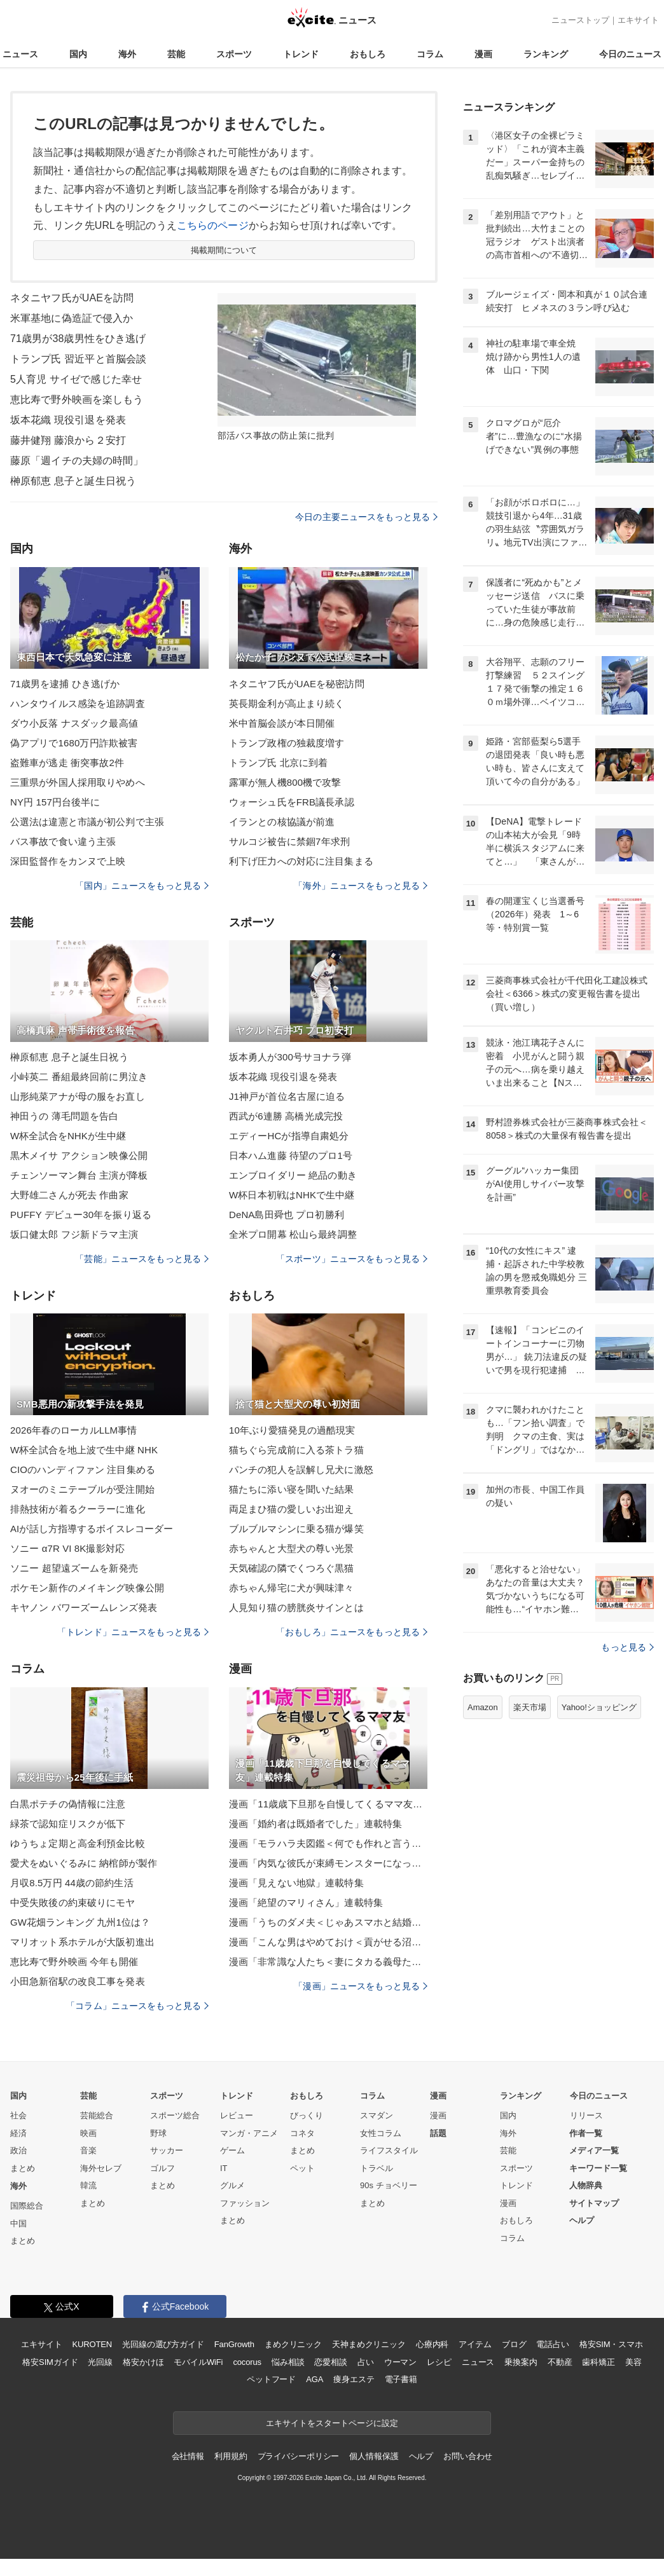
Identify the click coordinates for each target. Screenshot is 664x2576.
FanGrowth (234, 2344)
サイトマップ (594, 2203)
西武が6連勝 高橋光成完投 (286, 1116)
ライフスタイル (389, 2150)
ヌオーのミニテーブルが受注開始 (82, 1489)
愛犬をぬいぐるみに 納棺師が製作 (83, 1863)
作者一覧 (585, 2133)
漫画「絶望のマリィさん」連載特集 (306, 1902)
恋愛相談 (330, 2362)
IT (224, 2168)
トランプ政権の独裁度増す (286, 742)
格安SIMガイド (50, 2362)
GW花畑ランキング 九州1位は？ (80, 1922)
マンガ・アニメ (249, 2133)
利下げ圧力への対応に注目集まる (301, 861)
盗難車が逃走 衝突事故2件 (67, 762)
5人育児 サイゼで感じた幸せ (76, 379)
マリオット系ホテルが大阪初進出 (82, 1941)
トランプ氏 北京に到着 (278, 762)
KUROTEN (92, 2344)
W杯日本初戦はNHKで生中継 (292, 1194)
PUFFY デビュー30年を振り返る (80, 1214)
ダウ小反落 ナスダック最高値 (74, 723)
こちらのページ (213, 225)
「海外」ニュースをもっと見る (360, 885)
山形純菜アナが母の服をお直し (77, 1096)
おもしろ (367, 54)
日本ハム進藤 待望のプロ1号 (290, 1155)
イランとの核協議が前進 (282, 821)
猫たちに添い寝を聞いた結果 (291, 1489)
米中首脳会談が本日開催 (282, 723)
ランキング (545, 54)
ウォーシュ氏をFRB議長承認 (291, 802)
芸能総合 (96, 2115)
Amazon (482, 1707)
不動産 (560, 2362)
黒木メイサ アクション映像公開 (79, 1155)
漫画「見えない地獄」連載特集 (296, 1882)
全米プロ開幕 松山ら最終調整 (293, 1234)
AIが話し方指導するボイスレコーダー (91, 1528)
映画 (88, 2133)
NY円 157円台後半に (55, 802)
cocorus (247, 2362)
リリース (586, 2115)
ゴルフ (162, 2168)
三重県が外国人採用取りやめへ (77, 782)
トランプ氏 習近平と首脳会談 (78, 358)
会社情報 (188, 2456)
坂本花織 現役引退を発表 (68, 419)
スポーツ (234, 54)
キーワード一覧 (598, 2168)
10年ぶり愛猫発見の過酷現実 (292, 1430)
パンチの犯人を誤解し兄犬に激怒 (301, 1469)
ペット (302, 2168)
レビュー (236, 2115)
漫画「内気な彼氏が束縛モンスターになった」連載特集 (328, 1863)
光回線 (100, 2362)
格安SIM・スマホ (611, 2344)
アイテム (475, 2344)
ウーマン (400, 2362)
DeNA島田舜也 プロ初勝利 (286, 1214)
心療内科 (432, 2344)
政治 (18, 2150)
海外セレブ (100, 2168)
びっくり (306, 2115)
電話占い (552, 2344)
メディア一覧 (594, 2150)
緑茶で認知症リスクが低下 (67, 1823)
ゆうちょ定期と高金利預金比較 (77, 1843)
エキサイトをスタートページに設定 (332, 2423)
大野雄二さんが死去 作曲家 (69, 1194)
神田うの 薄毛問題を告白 (64, 1116)
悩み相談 (288, 2362)
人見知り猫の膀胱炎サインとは (296, 1607)
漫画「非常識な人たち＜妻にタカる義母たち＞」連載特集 (328, 1961)
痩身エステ (353, 2379)
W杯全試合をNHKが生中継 (68, 1135)
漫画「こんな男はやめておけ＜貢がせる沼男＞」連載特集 (328, 1941)
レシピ (439, 2362)
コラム (430, 54)
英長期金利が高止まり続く (286, 703)
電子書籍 (401, 2379)
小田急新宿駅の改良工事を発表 (77, 1981)
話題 (438, 2133)
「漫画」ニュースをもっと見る (360, 1986)
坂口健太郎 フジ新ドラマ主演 (74, 1234)
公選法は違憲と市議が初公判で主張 (87, 821)
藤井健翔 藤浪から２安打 (68, 440)
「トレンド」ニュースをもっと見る (133, 1632)
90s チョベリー (388, 2185)
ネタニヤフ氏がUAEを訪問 (72, 297)
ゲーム (232, 2150)
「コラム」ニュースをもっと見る (137, 2006)
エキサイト (638, 20)
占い (365, 2362)
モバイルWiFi (198, 2362)
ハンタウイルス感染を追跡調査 (77, 703)
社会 (18, 2115)
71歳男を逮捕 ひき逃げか (65, 683)
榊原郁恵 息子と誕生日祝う (73, 481)
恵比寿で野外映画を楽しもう (77, 399)
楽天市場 (529, 1707)
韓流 (88, 2185)
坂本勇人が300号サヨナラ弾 (290, 1057)
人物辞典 (585, 2185)
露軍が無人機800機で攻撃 (285, 782)
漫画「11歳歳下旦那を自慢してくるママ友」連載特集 (328, 1803)
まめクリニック (293, 2344)
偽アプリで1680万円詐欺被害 (73, 742)
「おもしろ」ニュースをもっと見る (351, 1632)
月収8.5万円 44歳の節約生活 (72, 1882)
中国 (18, 2223)
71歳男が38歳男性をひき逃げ (78, 338)
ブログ (514, 2344)
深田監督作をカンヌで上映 (67, 861)
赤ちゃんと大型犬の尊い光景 (291, 1548)
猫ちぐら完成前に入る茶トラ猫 (296, 1449)
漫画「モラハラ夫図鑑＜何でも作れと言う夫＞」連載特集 (328, 1843)
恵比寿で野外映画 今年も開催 (74, 1961)
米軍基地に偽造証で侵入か (71, 318)
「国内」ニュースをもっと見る (142, 885)
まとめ (22, 2168)
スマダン (376, 2115)
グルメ (232, 2185)
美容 (633, 2362)
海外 (127, 54)
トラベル (376, 2168)
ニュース (20, 54)
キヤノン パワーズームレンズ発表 (83, 1607)
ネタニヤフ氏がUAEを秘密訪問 (296, 683)
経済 (18, 2133)
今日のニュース (630, 54)
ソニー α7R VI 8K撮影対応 (67, 1548)
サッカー (166, 2150)
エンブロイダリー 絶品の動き (293, 1175)
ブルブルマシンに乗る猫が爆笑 (296, 1528)
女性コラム (380, 2133)
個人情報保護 (373, 2456)
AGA (314, 2379)
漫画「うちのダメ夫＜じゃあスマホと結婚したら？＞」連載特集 (328, 1922)
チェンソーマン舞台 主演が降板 (79, 1175)
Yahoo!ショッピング (599, 1707)
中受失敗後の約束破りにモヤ (72, 1902)
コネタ (302, 2133)
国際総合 (26, 2205)
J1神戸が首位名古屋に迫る (287, 1096)
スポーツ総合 (175, 2115)
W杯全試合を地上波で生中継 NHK (84, 1449)
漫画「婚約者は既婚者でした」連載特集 (315, 1823)
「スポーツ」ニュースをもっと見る (351, 1259)
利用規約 (230, 2456)
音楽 (88, 2150)
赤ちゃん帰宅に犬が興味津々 (291, 1587)
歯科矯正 (598, 2362)
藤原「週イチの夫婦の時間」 (77, 460)
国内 (78, 54)
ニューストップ (580, 20)
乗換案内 (520, 2362)
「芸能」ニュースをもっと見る (142, 1259)
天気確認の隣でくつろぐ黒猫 (291, 1568)
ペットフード (271, 2379)
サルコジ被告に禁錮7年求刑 (289, 841)
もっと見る (627, 1647)
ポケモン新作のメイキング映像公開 (87, 1587)
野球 (158, 2133)
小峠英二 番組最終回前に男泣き (79, 1076)
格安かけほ (143, 2362)
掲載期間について (224, 250)
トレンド (301, 54)
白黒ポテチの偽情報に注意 (67, 1803)
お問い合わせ (467, 2456)
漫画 (483, 54)
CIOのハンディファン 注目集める (82, 1469)
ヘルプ (581, 2220)
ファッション (245, 2203)
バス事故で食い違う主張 (63, 841)
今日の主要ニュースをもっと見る (366, 517)
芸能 (176, 54)
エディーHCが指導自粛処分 (289, 1135)
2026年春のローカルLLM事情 (73, 1430)
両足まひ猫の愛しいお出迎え (291, 1509)
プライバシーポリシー (299, 2456)
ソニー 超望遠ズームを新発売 (74, 1568)
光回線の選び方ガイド (163, 2344)
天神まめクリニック (369, 2344)
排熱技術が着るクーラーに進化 (77, 1509)
